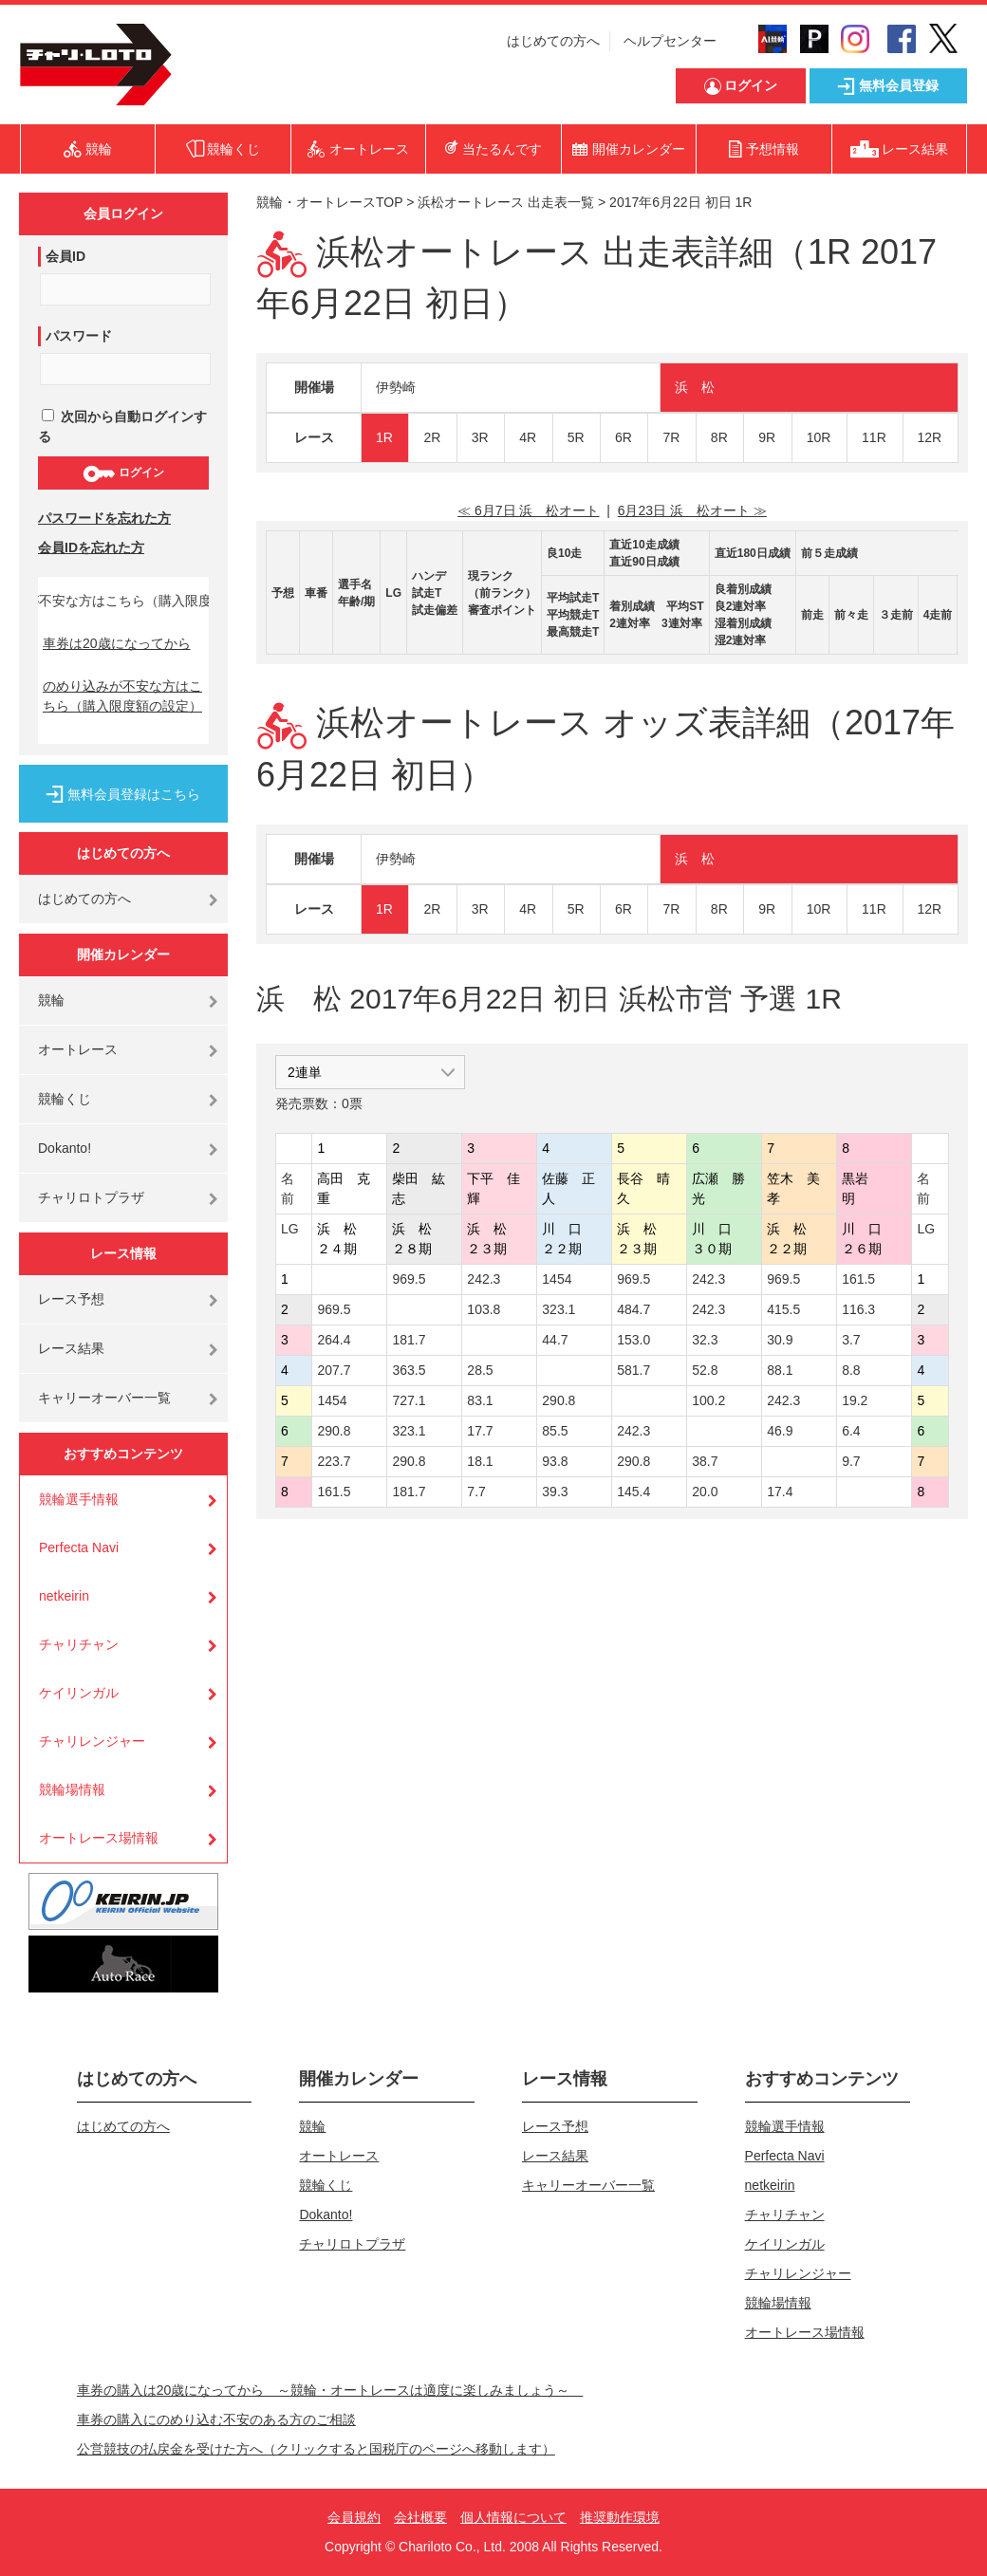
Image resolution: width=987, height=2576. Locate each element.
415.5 (783, 1309)
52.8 (704, 1370)
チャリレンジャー (92, 1741)
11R (874, 437)
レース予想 (71, 1299)
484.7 (633, 1309)
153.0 (633, 1339)
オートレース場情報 (98, 1837)
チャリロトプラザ (91, 1197)
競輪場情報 (72, 1789)
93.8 (555, 1461)
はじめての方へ (553, 40)
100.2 (708, 1400)
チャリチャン (79, 1644)
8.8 (851, 1370)
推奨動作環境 (620, 2517)
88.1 (779, 1370)
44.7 (555, 1339)
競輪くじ (64, 1098)
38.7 (704, 1461)
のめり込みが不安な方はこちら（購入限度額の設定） (122, 695)
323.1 (558, 1309)
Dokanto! (64, 1148)
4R (527, 437)
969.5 (408, 1279)
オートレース (78, 1049)
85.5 (555, 1430)
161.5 (858, 1279)
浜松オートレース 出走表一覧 (506, 202)
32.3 (704, 1339)
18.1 (480, 1461)
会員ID (65, 256)
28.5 (480, 1370)
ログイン (123, 473)
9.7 (851, 1461)
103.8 (483, 1309)
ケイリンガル (79, 1692)
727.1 (408, 1400)
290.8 (558, 1400)
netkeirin (64, 1595)
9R (766, 437)
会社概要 (420, 2517)
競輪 (51, 1000)
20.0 (704, 1491)
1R (384, 437)
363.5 (408, 1370)
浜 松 (695, 387)
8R (719, 437)
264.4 (333, 1339)
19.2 (854, 1400)
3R (480, 437)
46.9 (779, 1430)
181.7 (408, 1339)
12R (930, 437)
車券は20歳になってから (117, 643)
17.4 (779, 1491)
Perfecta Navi (79, 1547)
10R (819, 437)
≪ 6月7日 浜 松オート (528, 510)
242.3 (483, 1279)
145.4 (633, 1491)
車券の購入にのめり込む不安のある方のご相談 (216, 2419)
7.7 (476, 1491)
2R (431, 437)
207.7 (333, 1370)
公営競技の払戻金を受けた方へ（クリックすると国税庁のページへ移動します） (316, 2448)
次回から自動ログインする (122, 426)
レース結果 (71, 1348)
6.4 (851, 1430)
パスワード (79, 335)
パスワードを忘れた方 (104, 518)
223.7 (333, 1461)
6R (623, 437)
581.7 (633, 1370)
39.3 (555, 1491)
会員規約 (354, 2517)
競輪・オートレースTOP (329, 202)
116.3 (858, 1309)
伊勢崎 (396, 387)
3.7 (851, 1339)
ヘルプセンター (670, 40)
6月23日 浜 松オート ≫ (692, 510)
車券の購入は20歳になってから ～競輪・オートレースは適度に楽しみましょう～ (330, 2390)
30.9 (779, 1339)
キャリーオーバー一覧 (104, 1397)
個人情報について (513, 2517)
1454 (556, 1279)
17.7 (480, 1430)
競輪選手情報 (79, 1499)
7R (671, 437)
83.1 (480, 1400)
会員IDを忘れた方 (91, 547)
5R (576, 437)
